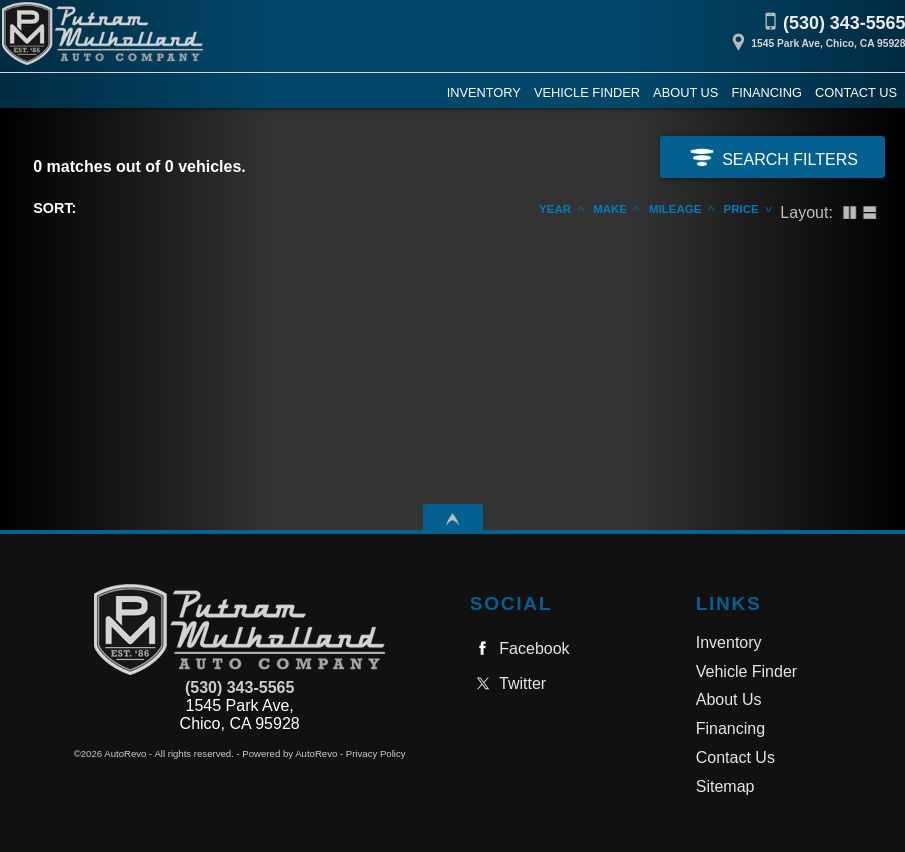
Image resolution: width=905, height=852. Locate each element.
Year (555, 209)
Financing (730, 728)
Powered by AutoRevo (289, 753)
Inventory (729, 642)
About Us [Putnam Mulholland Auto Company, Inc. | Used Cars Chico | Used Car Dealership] (685, 92)
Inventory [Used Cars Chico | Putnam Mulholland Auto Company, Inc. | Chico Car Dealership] (484, 92)
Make (610, 209)
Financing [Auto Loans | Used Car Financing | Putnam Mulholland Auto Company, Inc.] (766, 92)
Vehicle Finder (746, 671)
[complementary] (845, 792)
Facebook (520, 648)
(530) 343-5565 (239, 687)
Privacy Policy (376, 753)
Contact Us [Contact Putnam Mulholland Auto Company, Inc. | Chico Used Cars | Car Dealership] (856, 92)
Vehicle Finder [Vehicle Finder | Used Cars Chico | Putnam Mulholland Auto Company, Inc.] (587, 92)
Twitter (508, 683)
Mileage (675, 209)
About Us (729, 699)
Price (741, 209)
